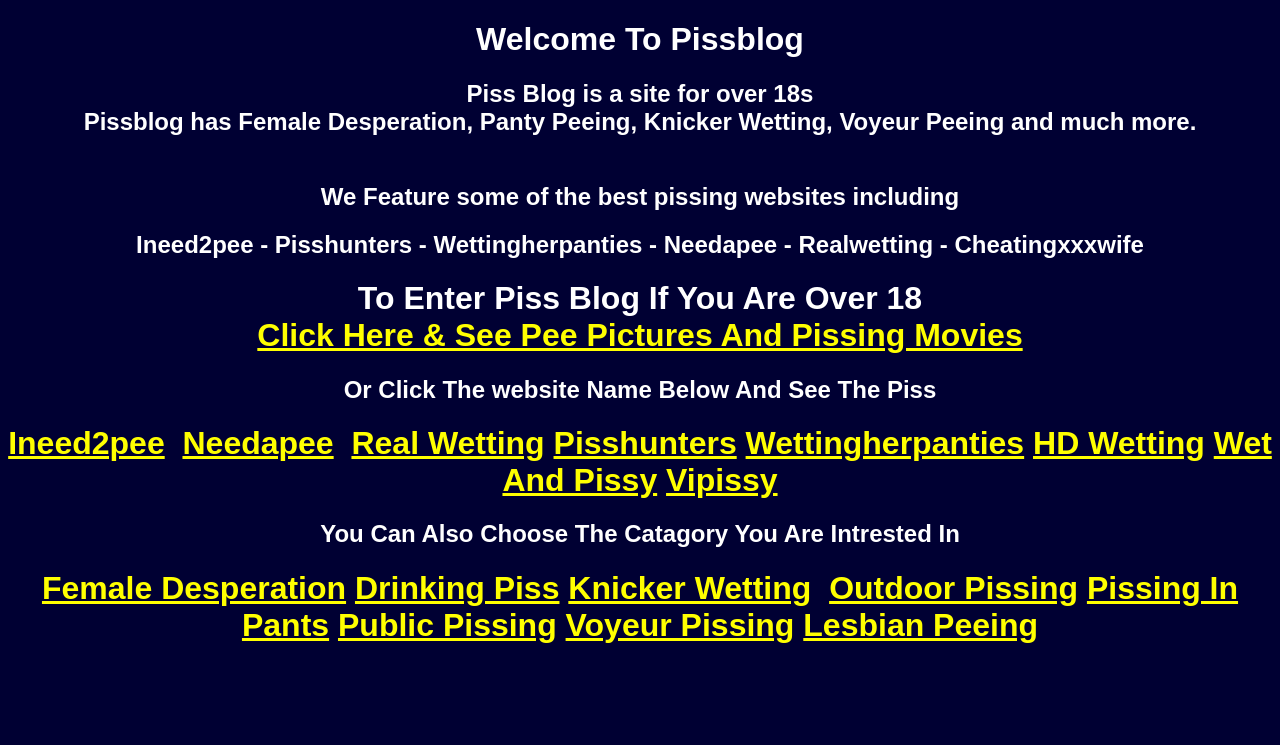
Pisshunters (645, 443)
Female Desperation (194, 588)
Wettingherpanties (885, 443)
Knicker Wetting (689, 588)
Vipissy (721, 480)
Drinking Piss (457, 588)
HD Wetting (1119, 443)
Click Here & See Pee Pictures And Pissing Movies (639, 335)
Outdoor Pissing (953, 588)
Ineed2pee (86, 443)
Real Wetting (447, 443)
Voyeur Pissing (680, 625)
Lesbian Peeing (920, 625)
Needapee (257, 443)
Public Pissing (447, 625)
